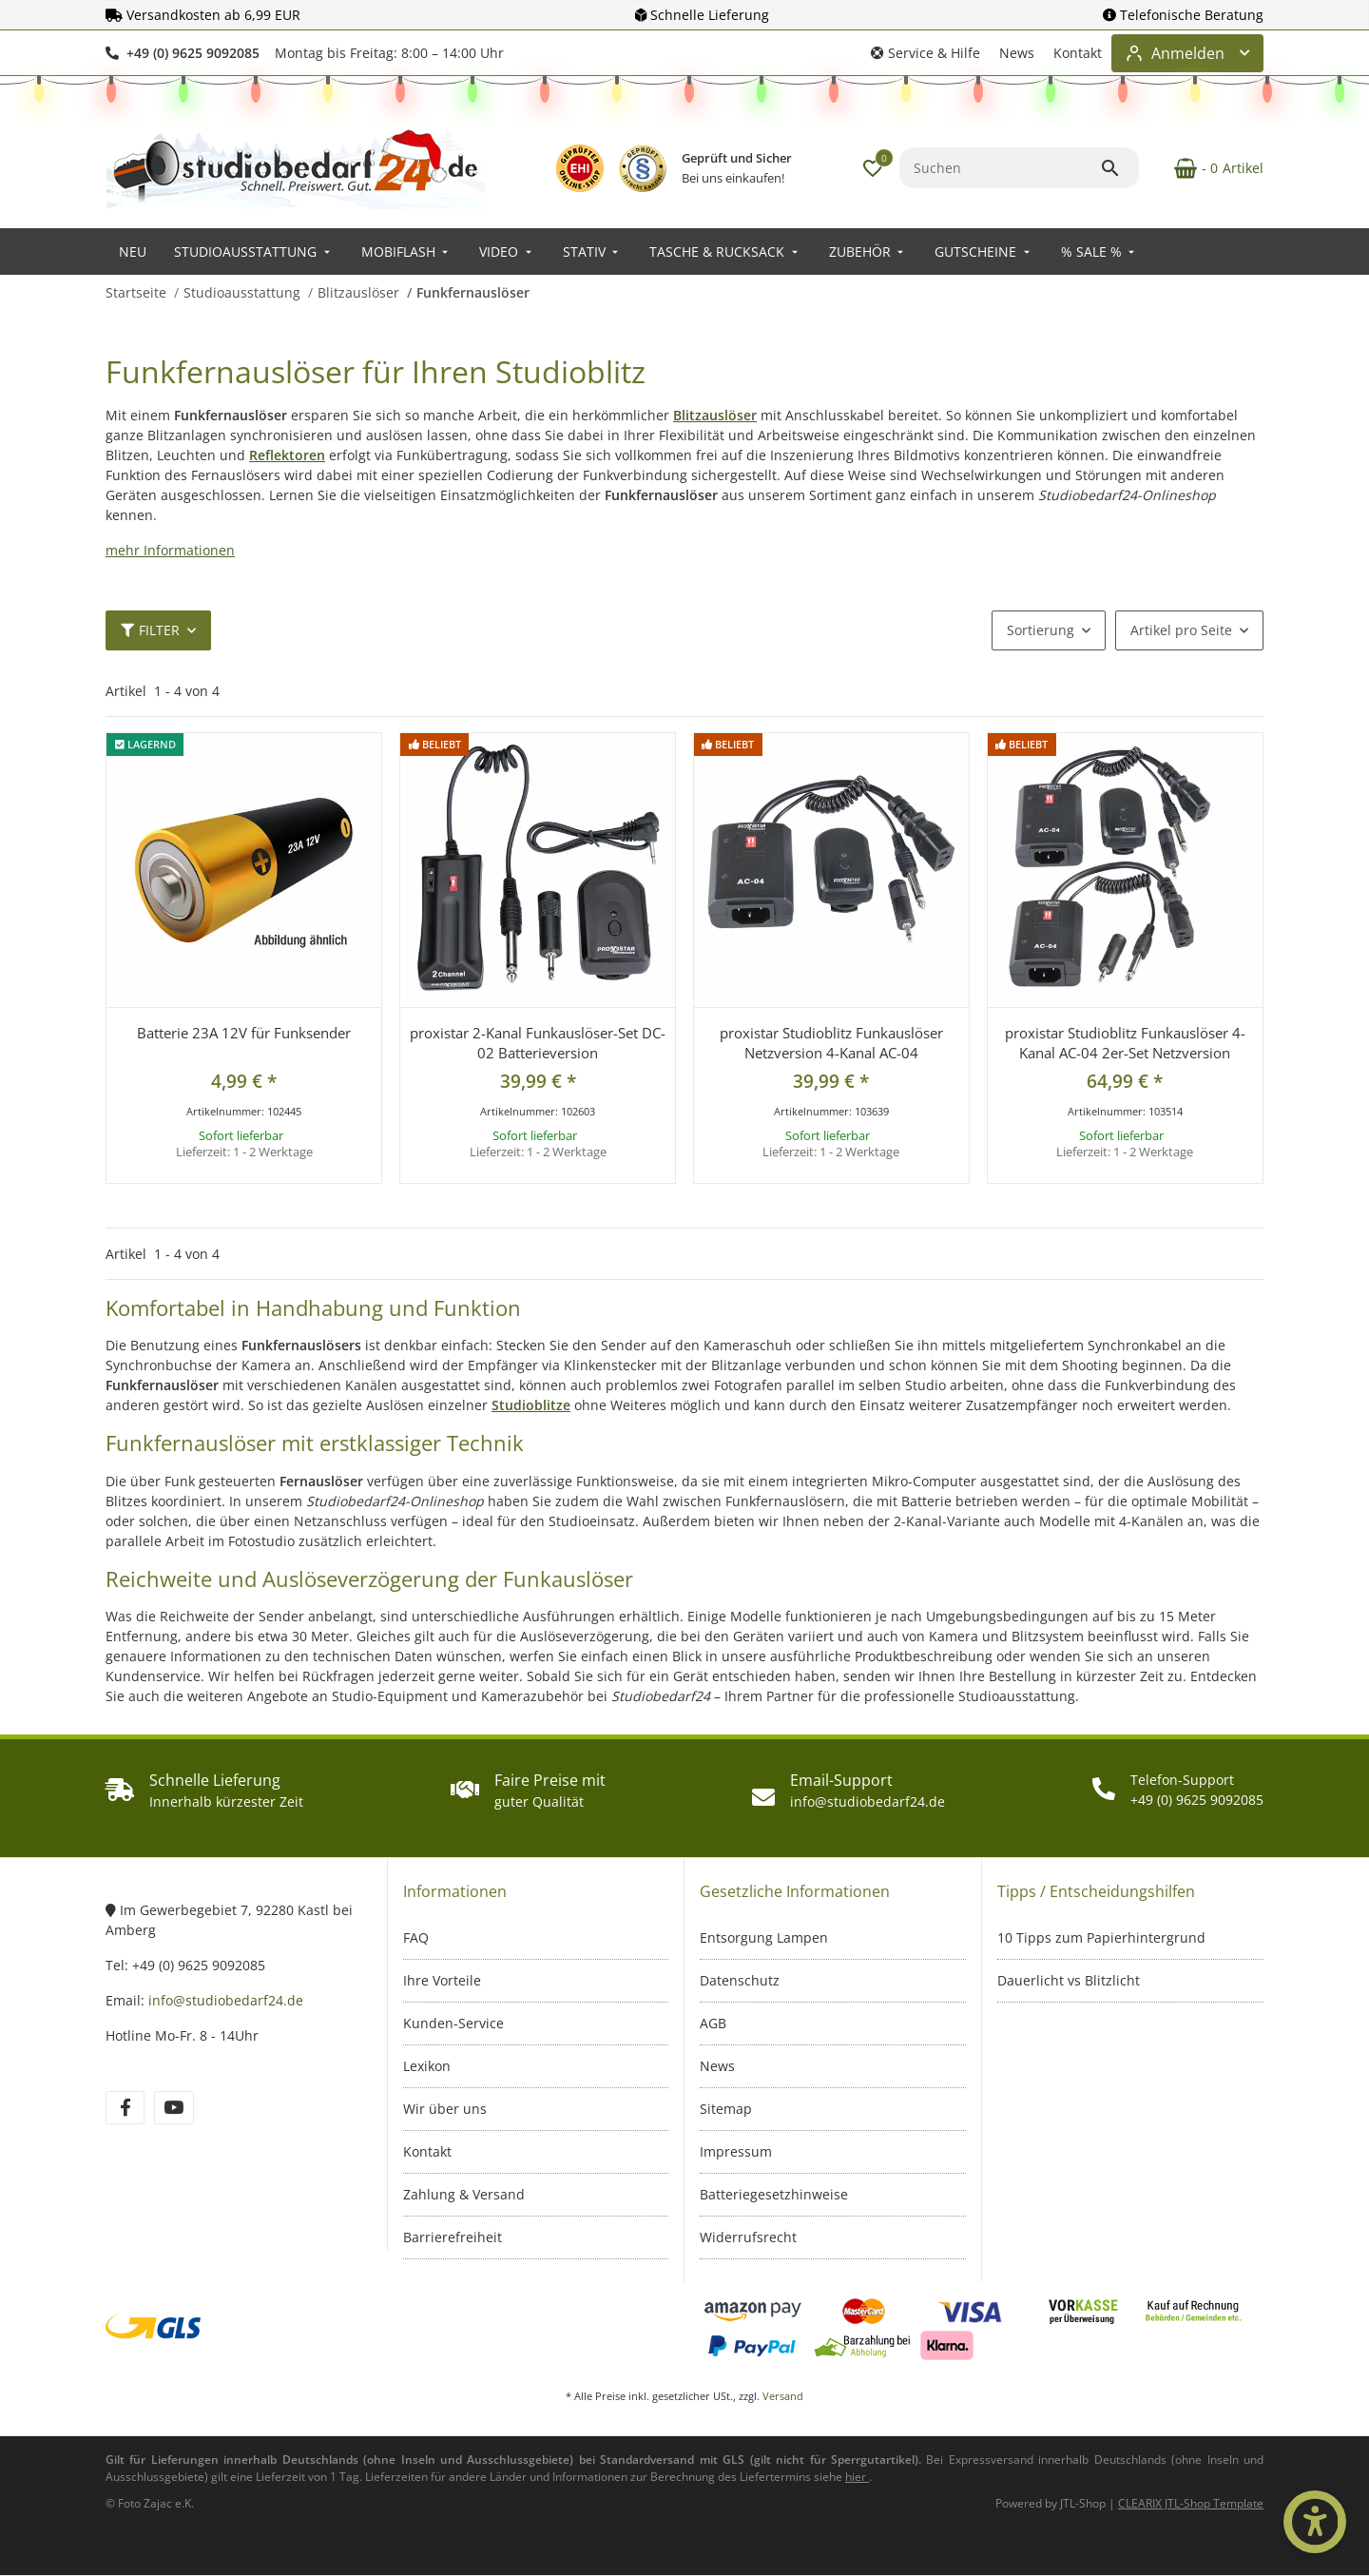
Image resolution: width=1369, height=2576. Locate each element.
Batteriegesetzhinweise (774, 2194)
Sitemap (726, 2109)
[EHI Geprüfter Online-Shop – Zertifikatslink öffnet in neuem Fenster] (580, 168)
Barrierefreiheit (452, 2237)
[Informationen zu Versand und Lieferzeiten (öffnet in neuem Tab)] (857, 2477)
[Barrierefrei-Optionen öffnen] (1314, 2521)
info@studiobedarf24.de (225, 2000)
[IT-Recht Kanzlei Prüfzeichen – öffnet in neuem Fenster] (642, 168)
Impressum (736, 2151)
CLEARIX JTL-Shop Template (1190, 2503)
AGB (713, 2023)
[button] (925, 52)
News (1016, 53)
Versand (782, 2396)
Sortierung (1040, 630)
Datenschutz (740, 1980)
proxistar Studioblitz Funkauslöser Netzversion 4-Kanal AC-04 (831, 1042)
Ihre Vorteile (442, 1980)
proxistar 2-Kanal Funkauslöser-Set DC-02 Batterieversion (537, 1042)
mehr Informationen (170, 550)
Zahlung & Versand (464, 2194)
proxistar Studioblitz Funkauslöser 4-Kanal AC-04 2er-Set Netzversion (1125, 1042)
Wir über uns (445, 2109)
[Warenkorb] (1208, 168)
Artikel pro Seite (1181, 630)
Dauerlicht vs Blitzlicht (1068, 1980)
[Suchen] (999, 167)
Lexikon (427, 2066)
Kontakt (1077, 53)
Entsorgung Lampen (764, 1937)
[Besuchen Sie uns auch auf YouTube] (173, 2107)
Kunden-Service (453, 2023)
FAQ (416, 1937)
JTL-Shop (1084, 2503)
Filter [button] (150, 630)
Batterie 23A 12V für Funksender (244, 1032)
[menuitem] (133, 251)
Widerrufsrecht (748, 2237)
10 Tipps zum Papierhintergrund (1101, 1937)
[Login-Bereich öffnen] (1187, 53)
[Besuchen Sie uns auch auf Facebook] (125, 2107)
